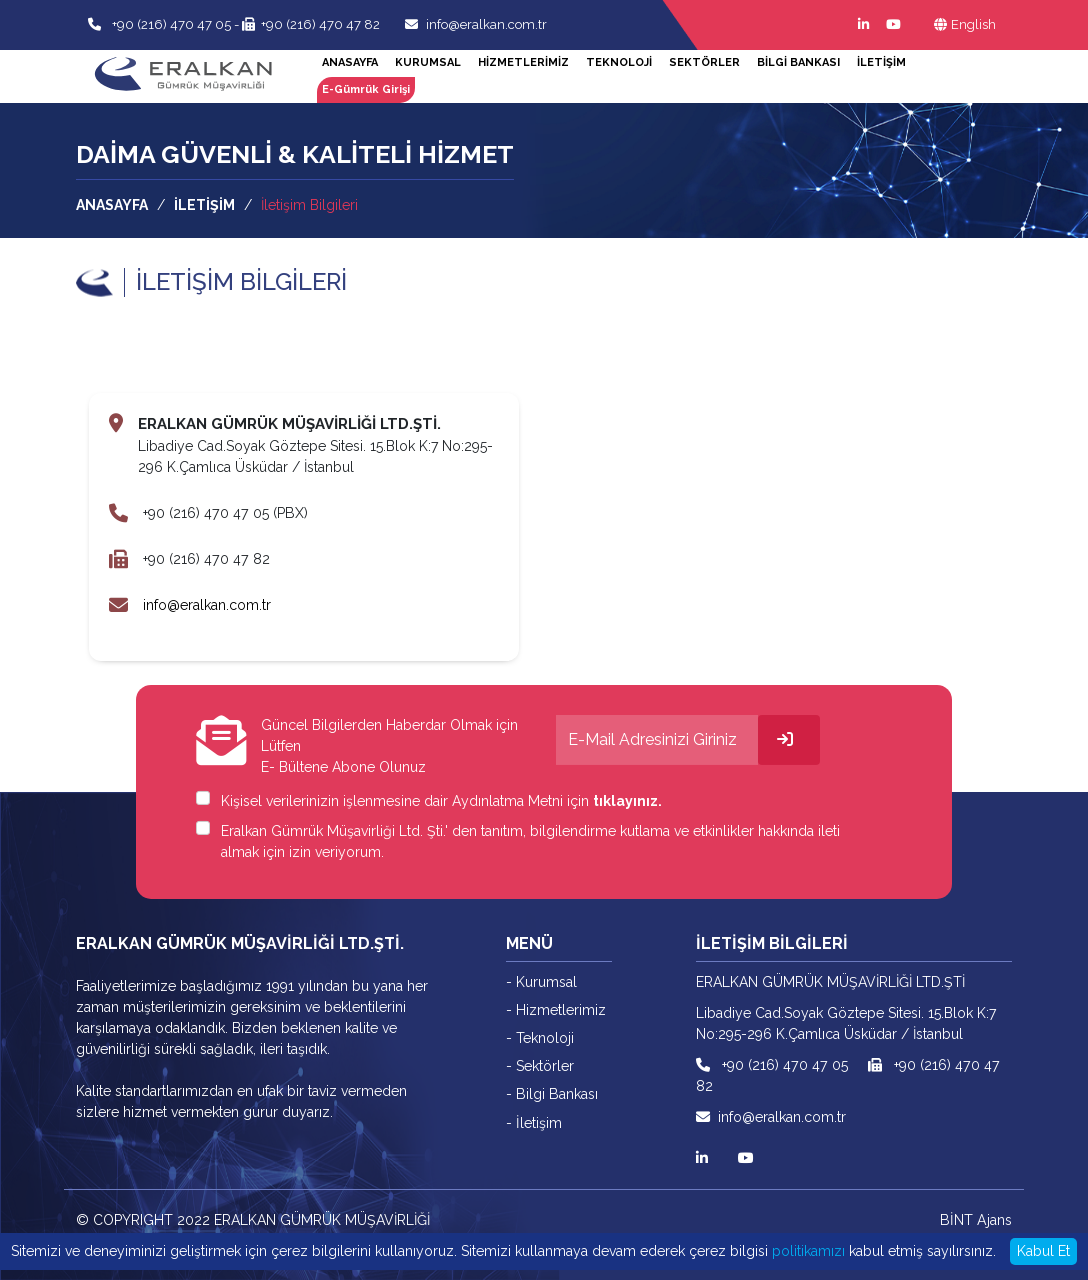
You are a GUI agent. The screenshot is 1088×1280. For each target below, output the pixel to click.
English (965, 24)
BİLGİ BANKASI (798, 62)
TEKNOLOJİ (619, 62)
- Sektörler (540, 1065)
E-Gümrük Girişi (366, 89)
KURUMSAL (428, 62)
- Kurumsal (541, 981)
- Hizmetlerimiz (556, 1009)
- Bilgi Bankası (551, 1093)
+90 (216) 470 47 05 (170, 24)
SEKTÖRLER (704, 62)
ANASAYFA (350, 62)
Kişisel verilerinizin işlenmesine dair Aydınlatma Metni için (441, 800)
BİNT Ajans (977, 1219)
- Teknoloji (540, 1037)
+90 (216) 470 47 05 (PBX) (224, 513)
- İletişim (533, 1121)
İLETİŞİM (881, 62)
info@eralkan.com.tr (476, 24)
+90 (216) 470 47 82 (311, 24)
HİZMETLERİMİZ (523, 62)
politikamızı (808, 1251)
